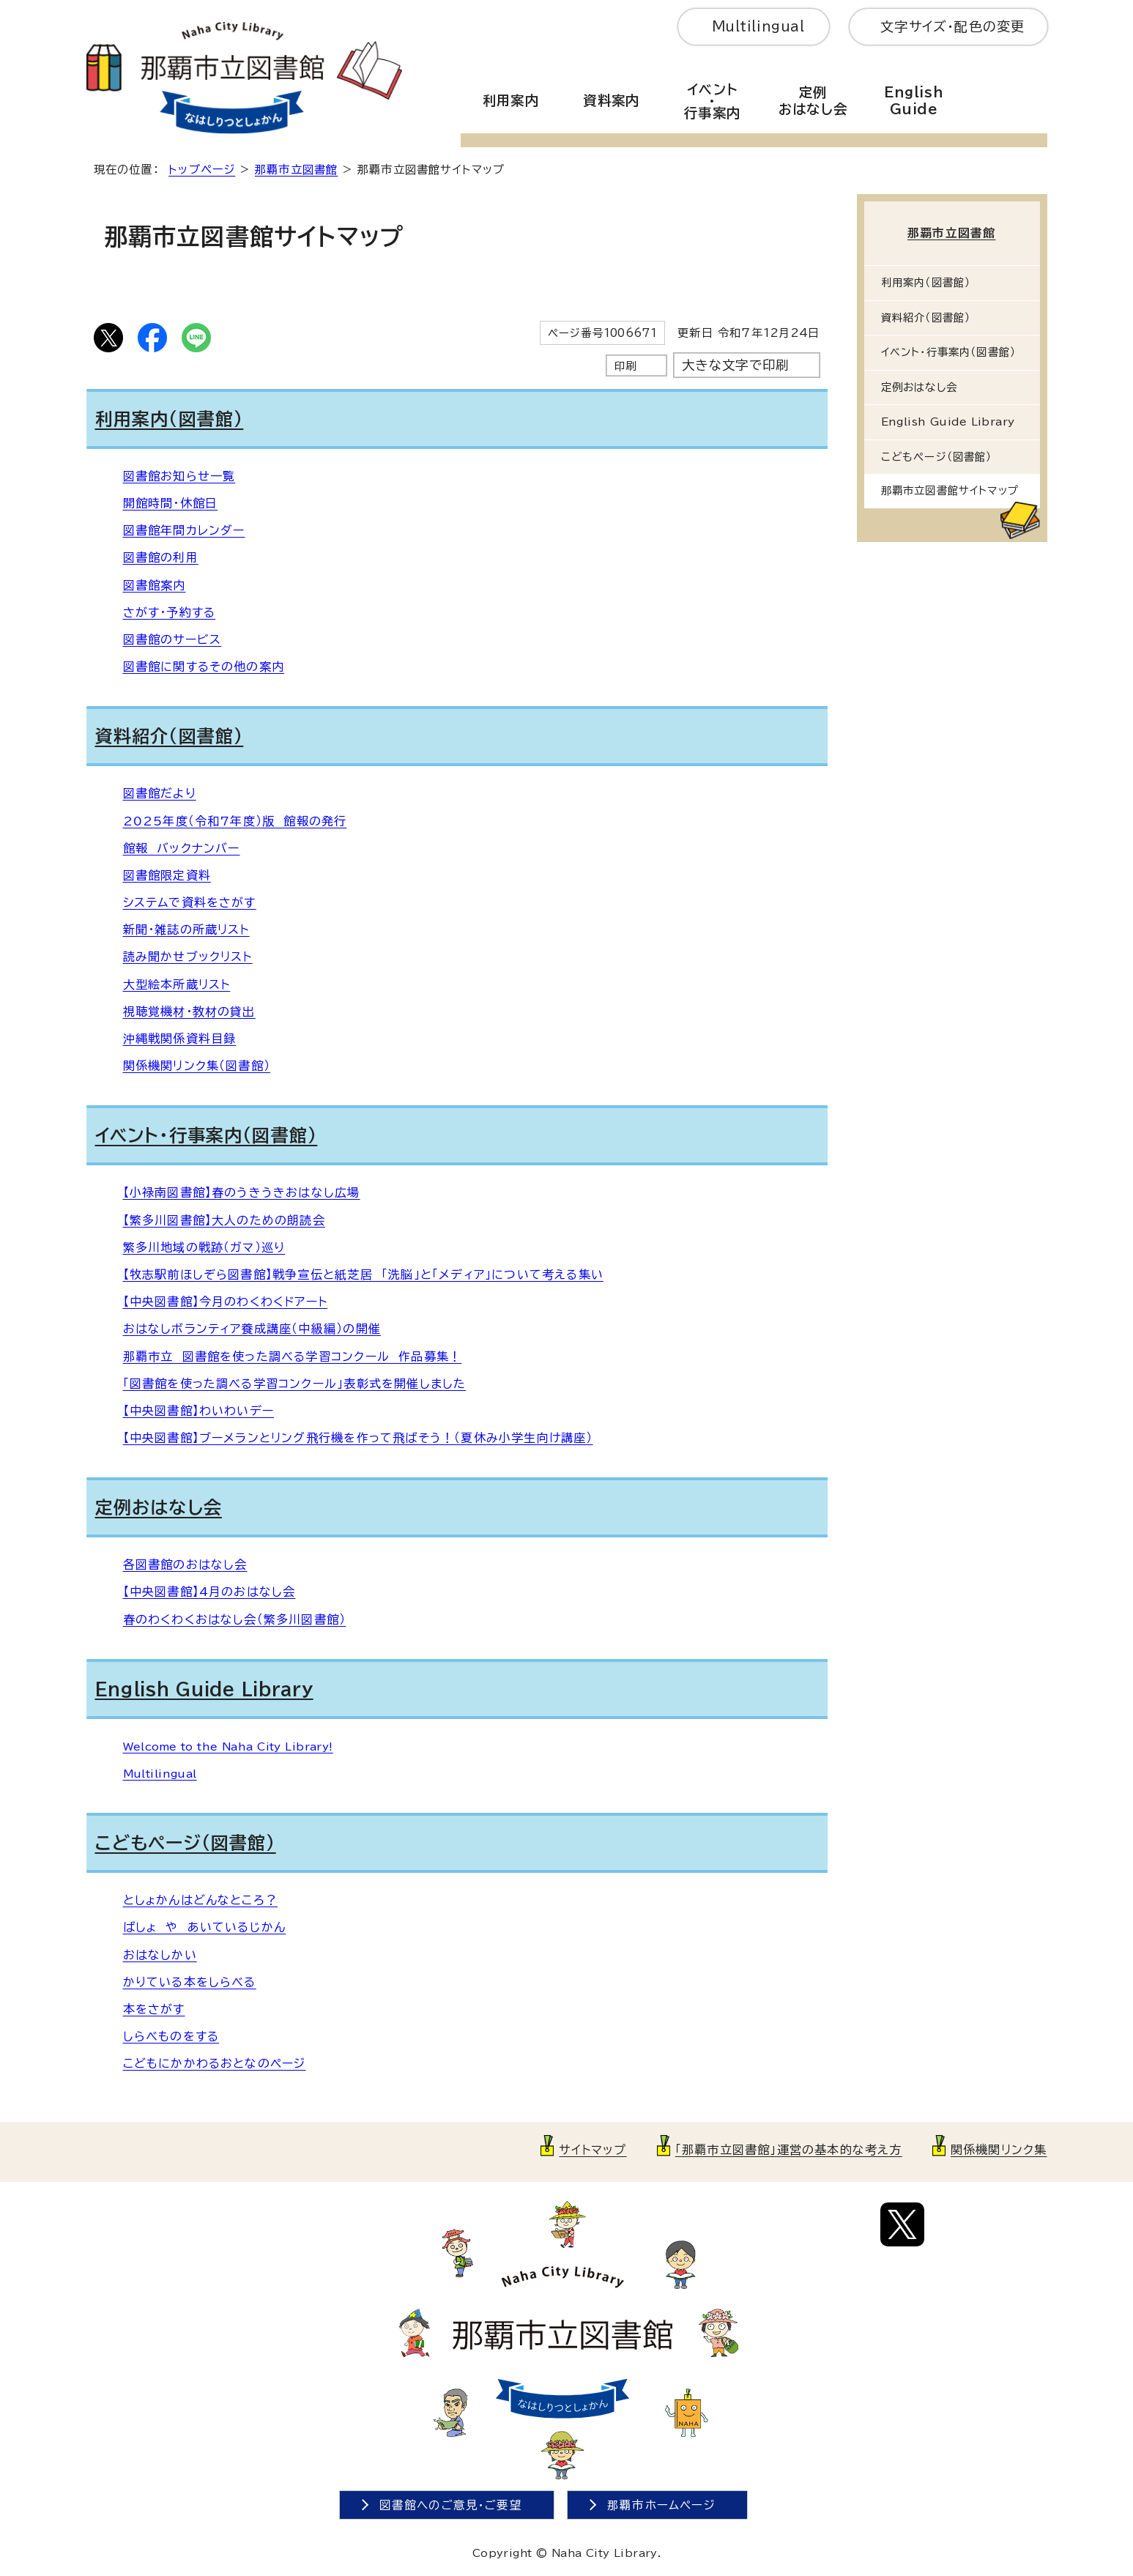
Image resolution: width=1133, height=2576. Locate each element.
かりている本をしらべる (189, 1982)
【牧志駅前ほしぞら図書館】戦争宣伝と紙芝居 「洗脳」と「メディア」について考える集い (363, 1274)
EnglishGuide (913, 101)
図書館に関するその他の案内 (204, 666)
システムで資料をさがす (189, 902)
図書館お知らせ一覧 (179, 476)
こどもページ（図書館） (185, 1843)
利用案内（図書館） (169, 419)
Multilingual (758, 26)
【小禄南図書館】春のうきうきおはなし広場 (241, 1192)
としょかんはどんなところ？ (200, 1900)
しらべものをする (171, 2036)
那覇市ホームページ (661, 2505)
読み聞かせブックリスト (188, 956)
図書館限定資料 (167, 875)
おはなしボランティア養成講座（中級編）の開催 (252, 1329)
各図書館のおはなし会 (185, 1564)
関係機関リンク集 (999, 2150)
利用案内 (511, 100)
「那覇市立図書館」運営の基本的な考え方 (788, 2150)
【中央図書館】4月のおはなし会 (209, 1591)
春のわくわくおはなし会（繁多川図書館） (234, 1619)
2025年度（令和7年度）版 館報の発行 (235, 821)
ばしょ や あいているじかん (204, 1927)
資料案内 (611, 100)
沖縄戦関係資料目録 (180, 1038)
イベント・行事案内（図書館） (206, 1135)
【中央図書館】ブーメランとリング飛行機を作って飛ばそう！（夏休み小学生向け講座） (358, 1438)
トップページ (201, 169)
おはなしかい (160, 1955)
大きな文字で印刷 (736, 365)
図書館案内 (154, 585)
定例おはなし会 (813, 101)
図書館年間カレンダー (184, 530)
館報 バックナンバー (181, 848)
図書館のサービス (172, 639)
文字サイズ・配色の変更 (952, 26)
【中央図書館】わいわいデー (199, 1411)
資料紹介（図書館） (169, 736)
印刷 (625, 365)
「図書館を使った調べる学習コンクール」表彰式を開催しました (295, 1383)
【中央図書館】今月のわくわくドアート (225, 1301)
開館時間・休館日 (170, 503)
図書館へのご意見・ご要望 (450, 2505)
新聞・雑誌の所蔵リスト (186, 929)
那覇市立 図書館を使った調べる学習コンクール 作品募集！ (292, 1356)
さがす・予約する (169, 612)
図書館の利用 (160, 557)
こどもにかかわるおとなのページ (214, 2063)
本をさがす (154, 2009)
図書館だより (159, 793)
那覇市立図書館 (296, 169)
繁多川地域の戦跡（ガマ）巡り (204, 1247)
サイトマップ (592, 2150)
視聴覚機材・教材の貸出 (189, 1011)
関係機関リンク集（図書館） (197, 1066)
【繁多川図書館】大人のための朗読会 (224, 1220)
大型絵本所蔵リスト (177, 984)
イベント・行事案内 (712, 101)
